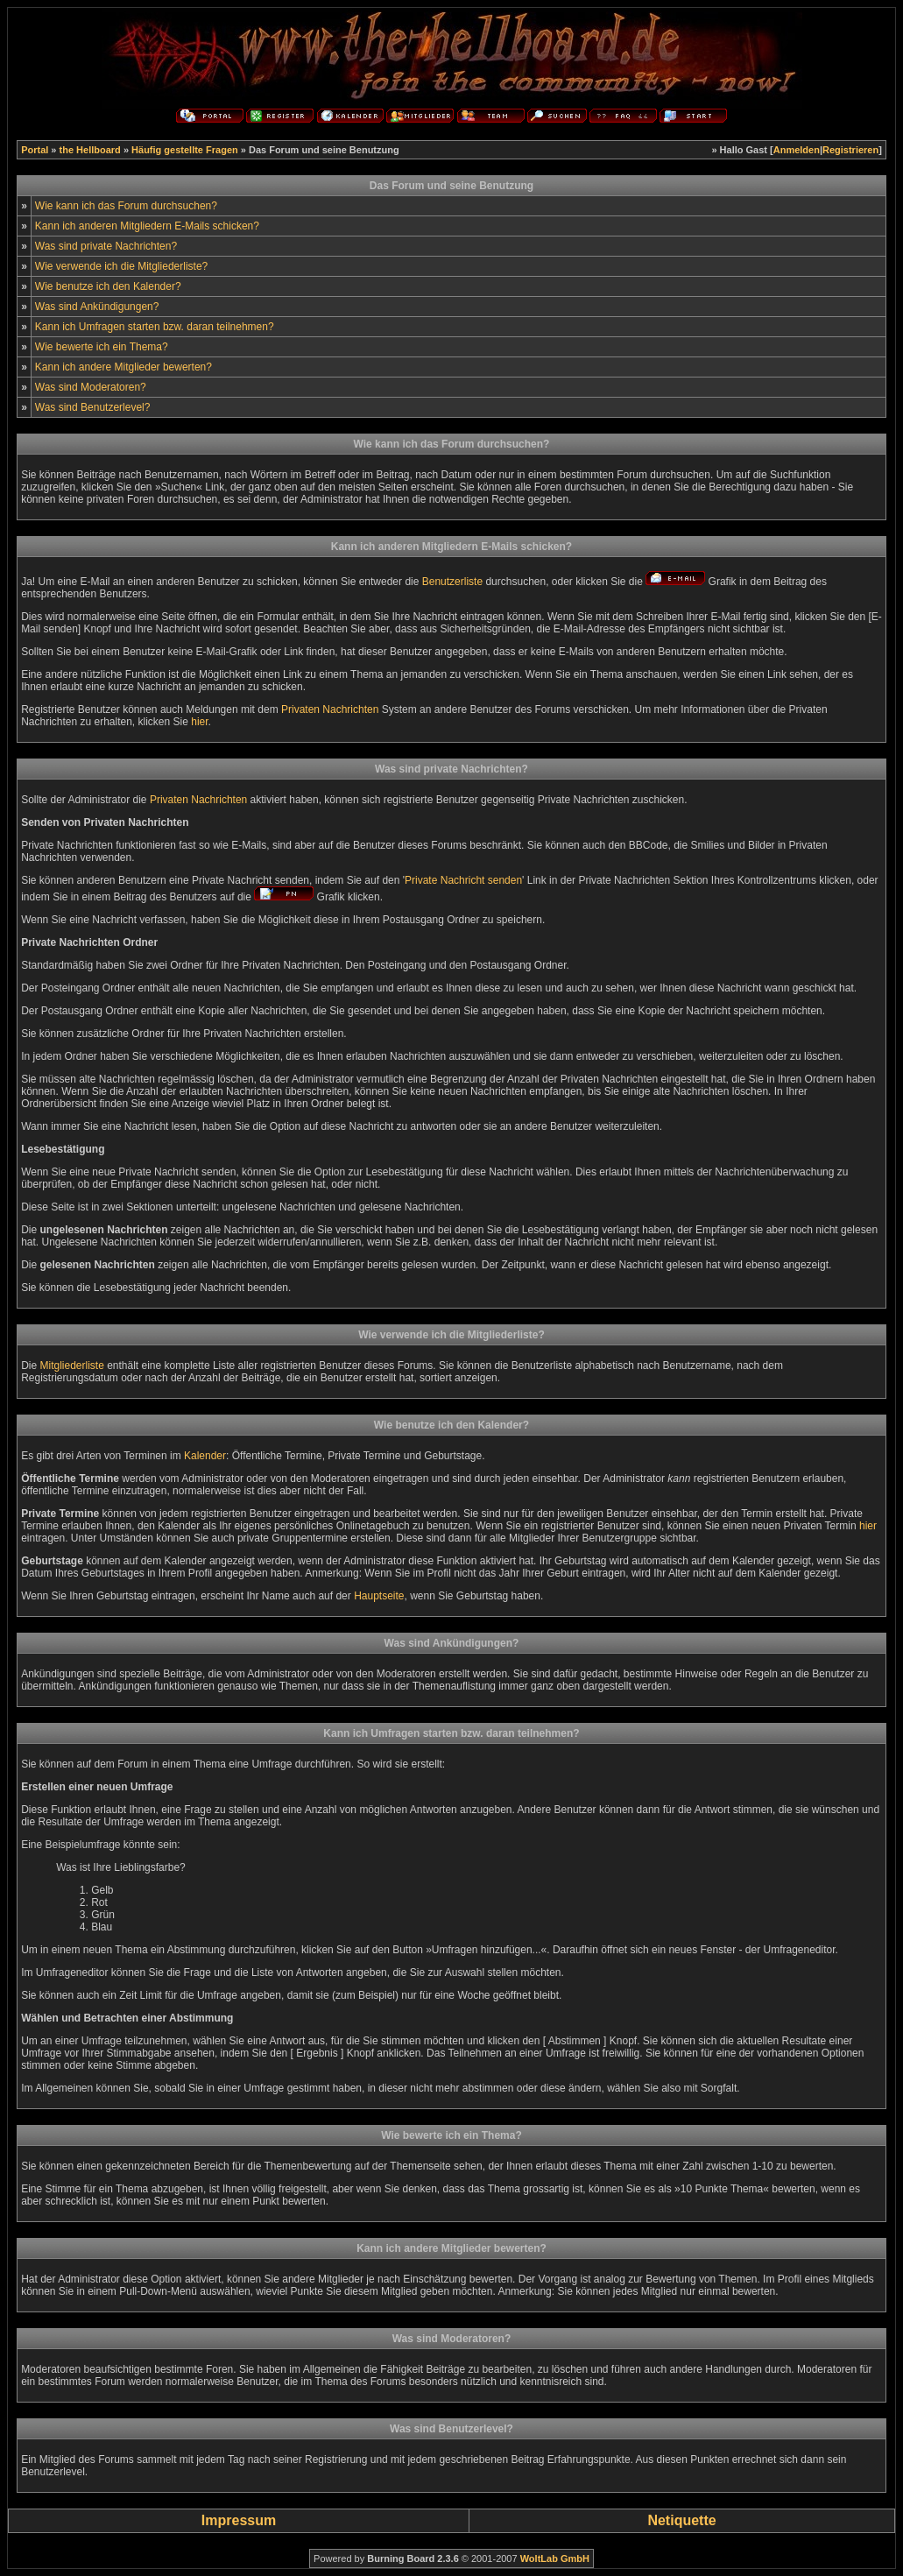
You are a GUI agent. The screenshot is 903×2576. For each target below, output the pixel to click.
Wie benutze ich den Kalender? (108, 286)
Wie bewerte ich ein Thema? (101, 347)
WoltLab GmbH (554, 2558)
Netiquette (681, 2520)
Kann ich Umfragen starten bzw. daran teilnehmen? (154, 327)
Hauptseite (379, 1596)
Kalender (205, 1456)
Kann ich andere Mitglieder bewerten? (123, 367)
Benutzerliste (452, 581)
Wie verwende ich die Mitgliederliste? (121, 266)
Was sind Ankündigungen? (97, 306)
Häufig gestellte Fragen (184, 150)
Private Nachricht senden (463, 880)
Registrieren (850, 150)
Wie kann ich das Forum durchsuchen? (126, 206)
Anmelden (796, 150)
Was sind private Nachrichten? (106, 246)
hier (199, 722)
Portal (34, 150)
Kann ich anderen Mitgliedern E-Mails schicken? (147, 226)
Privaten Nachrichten (329, 709)
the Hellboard (90, 150)
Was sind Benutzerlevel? (93, 407)
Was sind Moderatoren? (90, 387)
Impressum (238, 2520)
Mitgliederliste (71, 1365)
